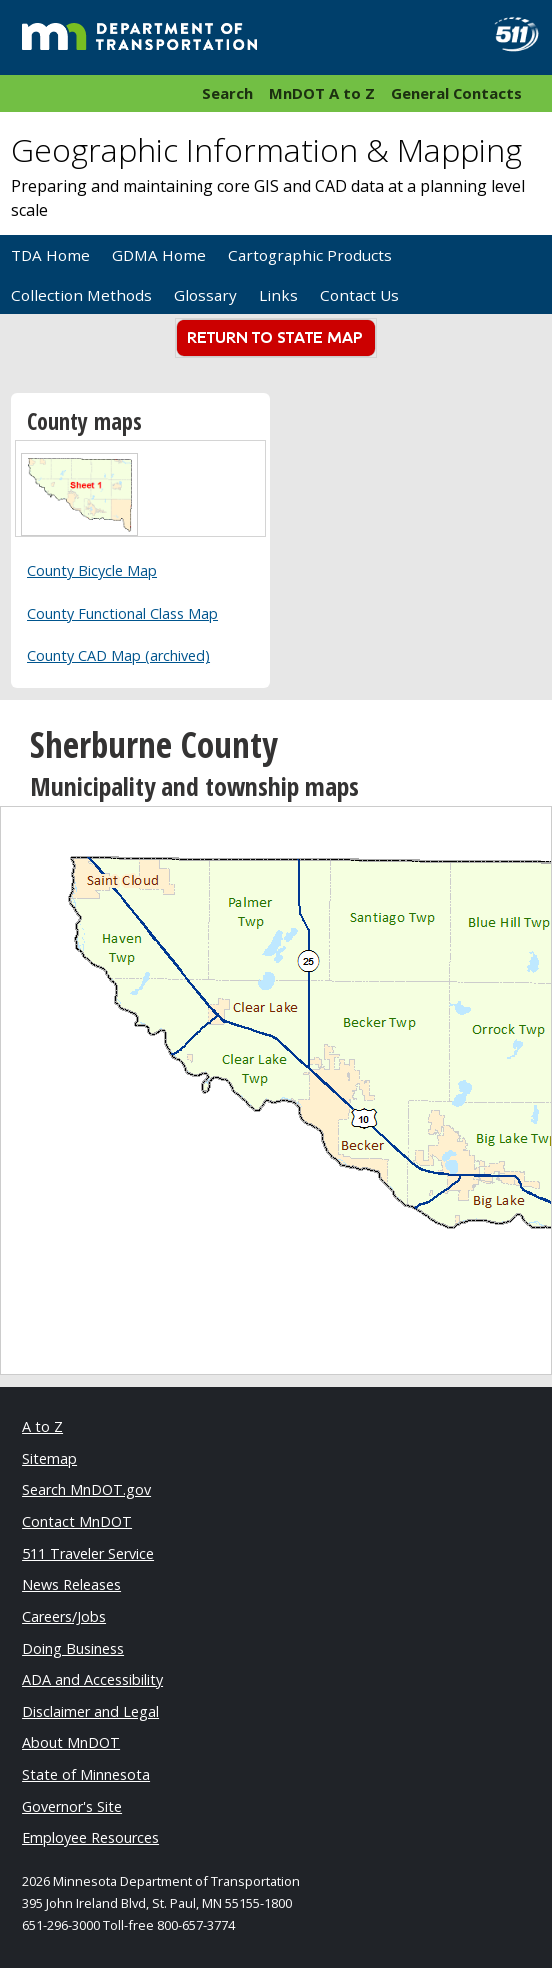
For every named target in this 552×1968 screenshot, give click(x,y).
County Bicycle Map (92, 570)
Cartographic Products (310, 255)
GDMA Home (159, 255)
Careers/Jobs (64, 1616)
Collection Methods (81, 295)
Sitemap (49, 1458)
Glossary (205, 295)
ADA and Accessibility (92, 1679)
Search (227, 93)
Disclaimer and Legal (90, 1711)
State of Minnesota (86, 1774)
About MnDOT (71, 1742)
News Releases (71, 1584)
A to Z (42, 1426)
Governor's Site (72, 1806)
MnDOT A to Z (322, 93)
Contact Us (359, 295)
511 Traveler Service (88, 1553)
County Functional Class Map (122, 613)
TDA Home (50, 255)
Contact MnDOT (77, 1521)
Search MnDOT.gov (86, 1489)
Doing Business (73, 1648)
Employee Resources (90, 1837)
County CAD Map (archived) (118, 655)
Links (278, 295)
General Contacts (456, 93)
